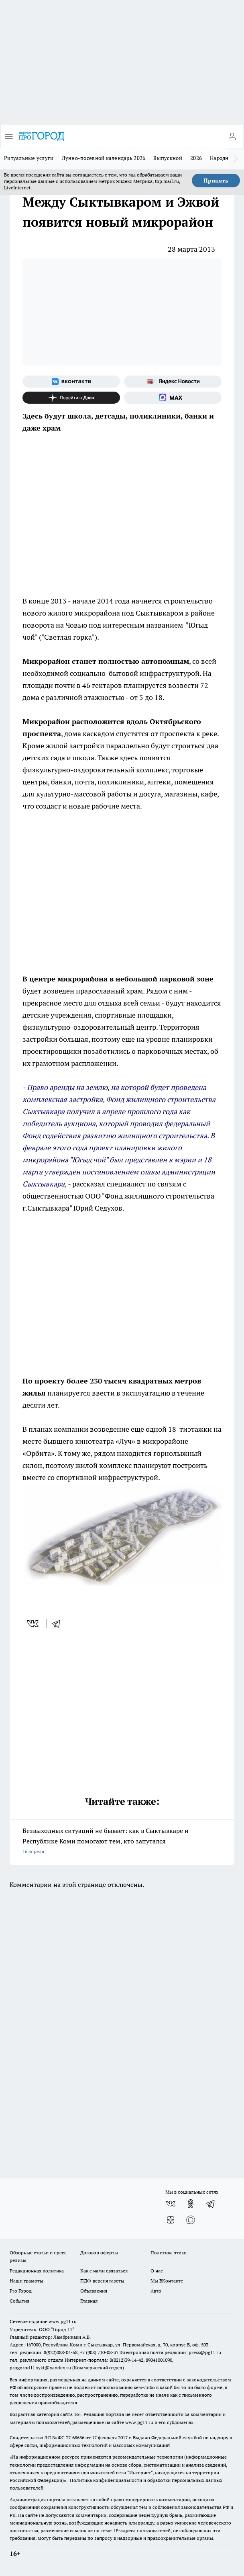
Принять (215, 180)
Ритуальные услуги (29, 158)
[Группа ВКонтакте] (71, 382)
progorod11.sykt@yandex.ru (40, 2368)
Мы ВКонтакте (166, 2281)
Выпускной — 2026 (177, 158)
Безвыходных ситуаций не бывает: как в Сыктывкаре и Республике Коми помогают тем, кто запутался (122, 1842)
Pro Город (21, 2291)
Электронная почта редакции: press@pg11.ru (170, 2352)
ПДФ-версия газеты (102, 2281)
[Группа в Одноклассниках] (191, 2204)
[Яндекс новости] (173, 382)
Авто (155, 2291)
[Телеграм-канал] (211, 2204)
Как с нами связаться (104, 2271)
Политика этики (168, 2253)
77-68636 (75, 2437)
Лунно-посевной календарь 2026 (104, 158)
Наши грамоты (26, 2281)
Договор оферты (99, 2253)
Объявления (93, 2291)
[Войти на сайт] (232, 136)
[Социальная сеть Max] (173, 398)
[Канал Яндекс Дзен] (71, 398)
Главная (89, 2301)
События (19, 2301)
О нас (156, 2271)
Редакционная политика (37, 2271)
